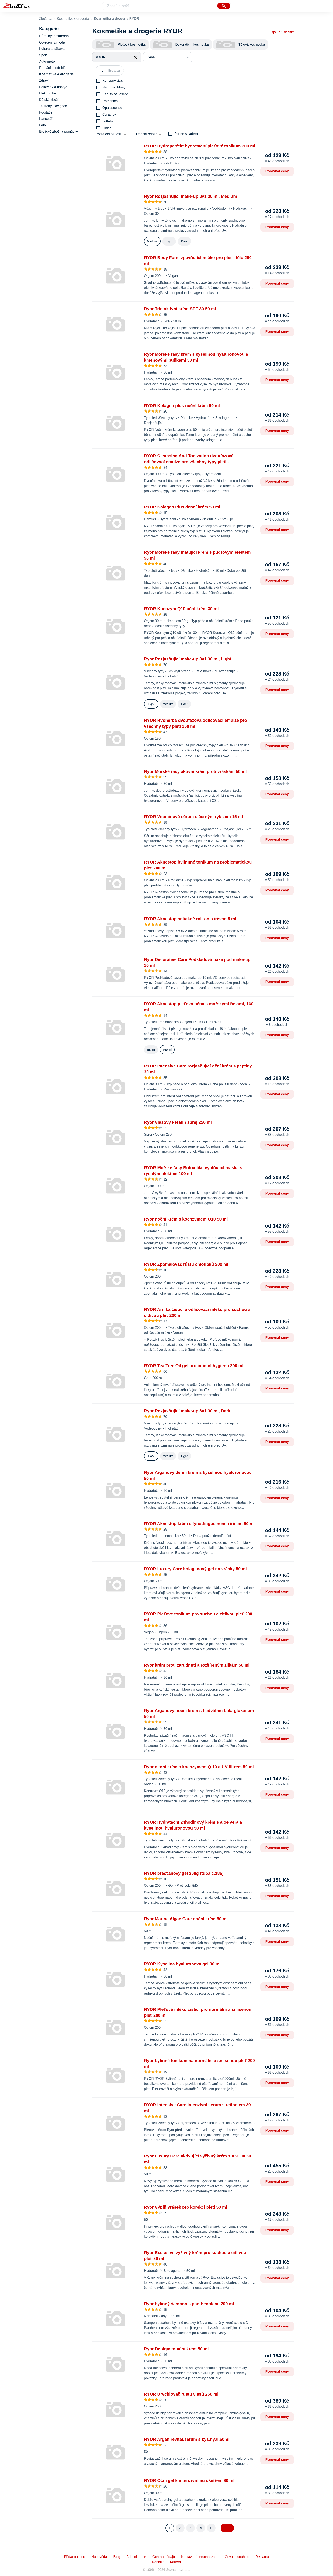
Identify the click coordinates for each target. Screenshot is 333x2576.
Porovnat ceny (277, 171)
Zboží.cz (45, 18)
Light (169, 241)
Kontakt (158, 2562)
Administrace (136, 2557)
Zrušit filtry (282, 32)
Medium (152, 241)
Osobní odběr (146, 134)
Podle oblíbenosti (109, 134)
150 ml (151, 1049)
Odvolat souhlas (237, 2557)
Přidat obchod (74, 2557)
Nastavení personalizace (199, 2557)
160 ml (167, 1049)
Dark (184, 241)
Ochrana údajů (163, 2557)
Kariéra (175, 2562)
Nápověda (99, 2557)
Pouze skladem (186, 134)
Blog (116, 2557)
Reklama (262, 2557)
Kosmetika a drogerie (73, 18)
